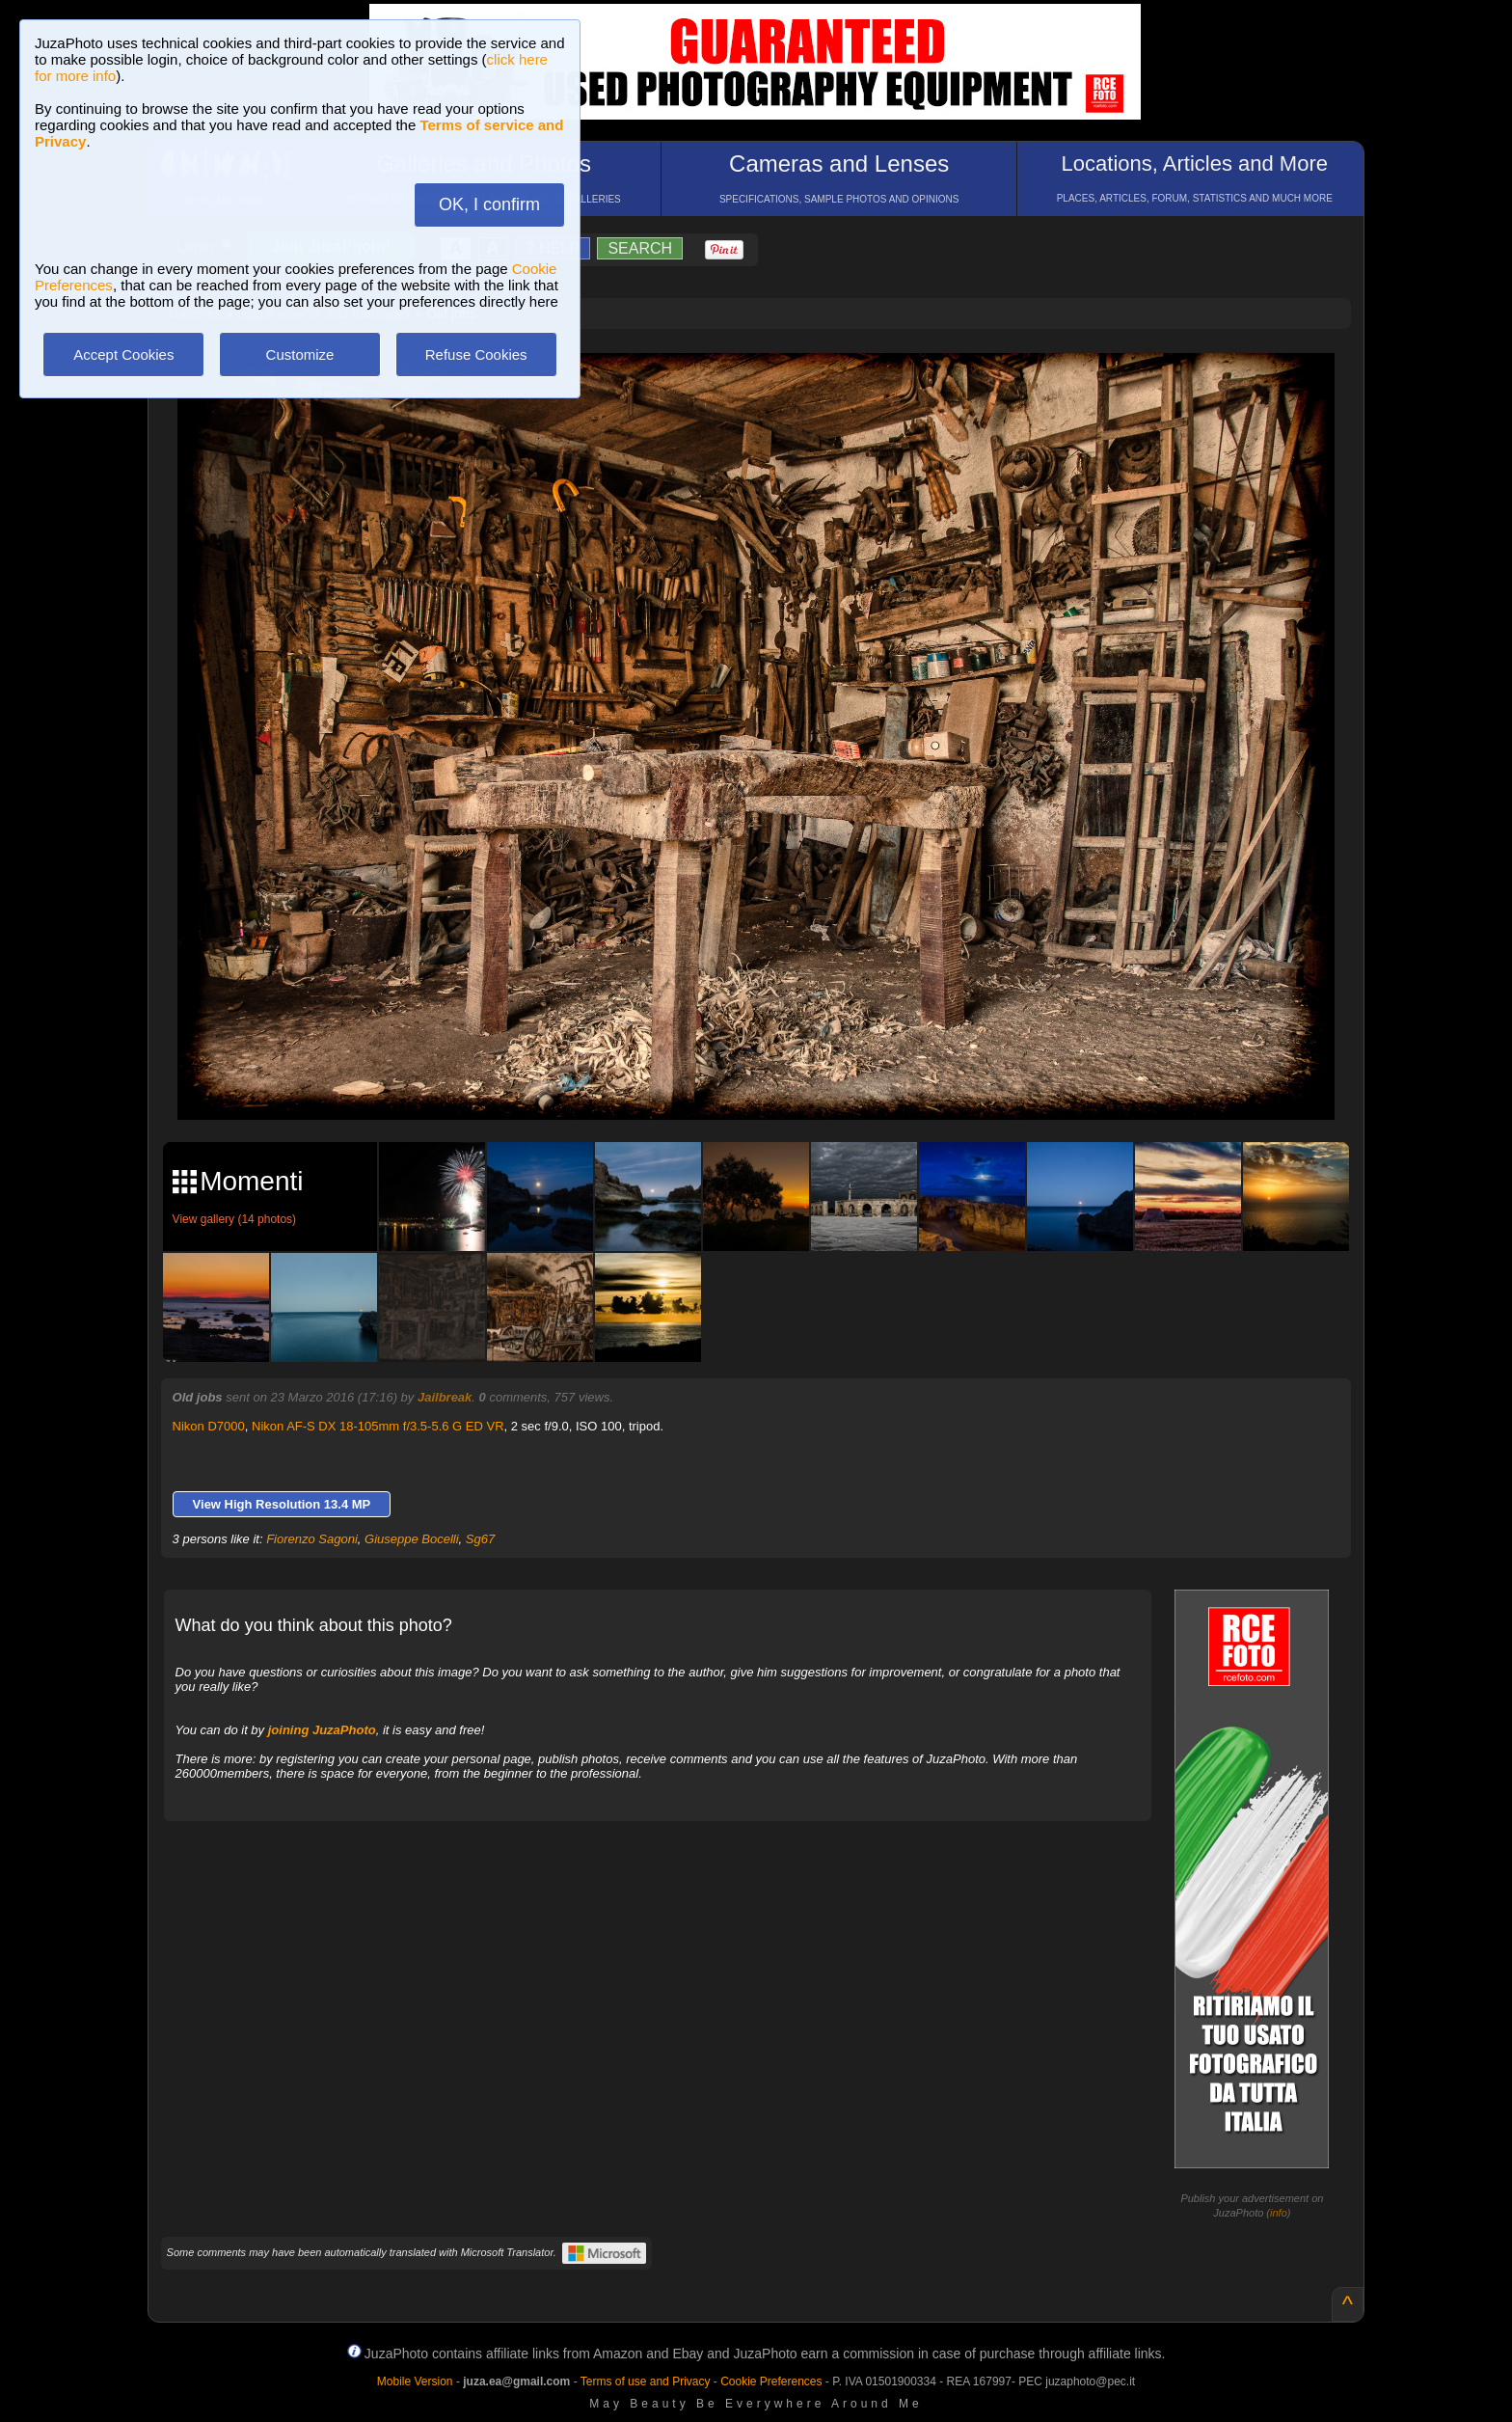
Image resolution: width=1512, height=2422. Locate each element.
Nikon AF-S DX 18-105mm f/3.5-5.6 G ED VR (378, 1426)
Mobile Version (415, 2381)
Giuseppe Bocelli (411, 1539)
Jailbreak (445, 1397)
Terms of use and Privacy (645, 2381)
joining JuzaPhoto (322, 1730)
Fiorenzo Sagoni (312, 1539)
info (1278, 2212)
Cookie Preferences (771, 2381)
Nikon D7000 (209, 1426)
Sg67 (480, 1539)
